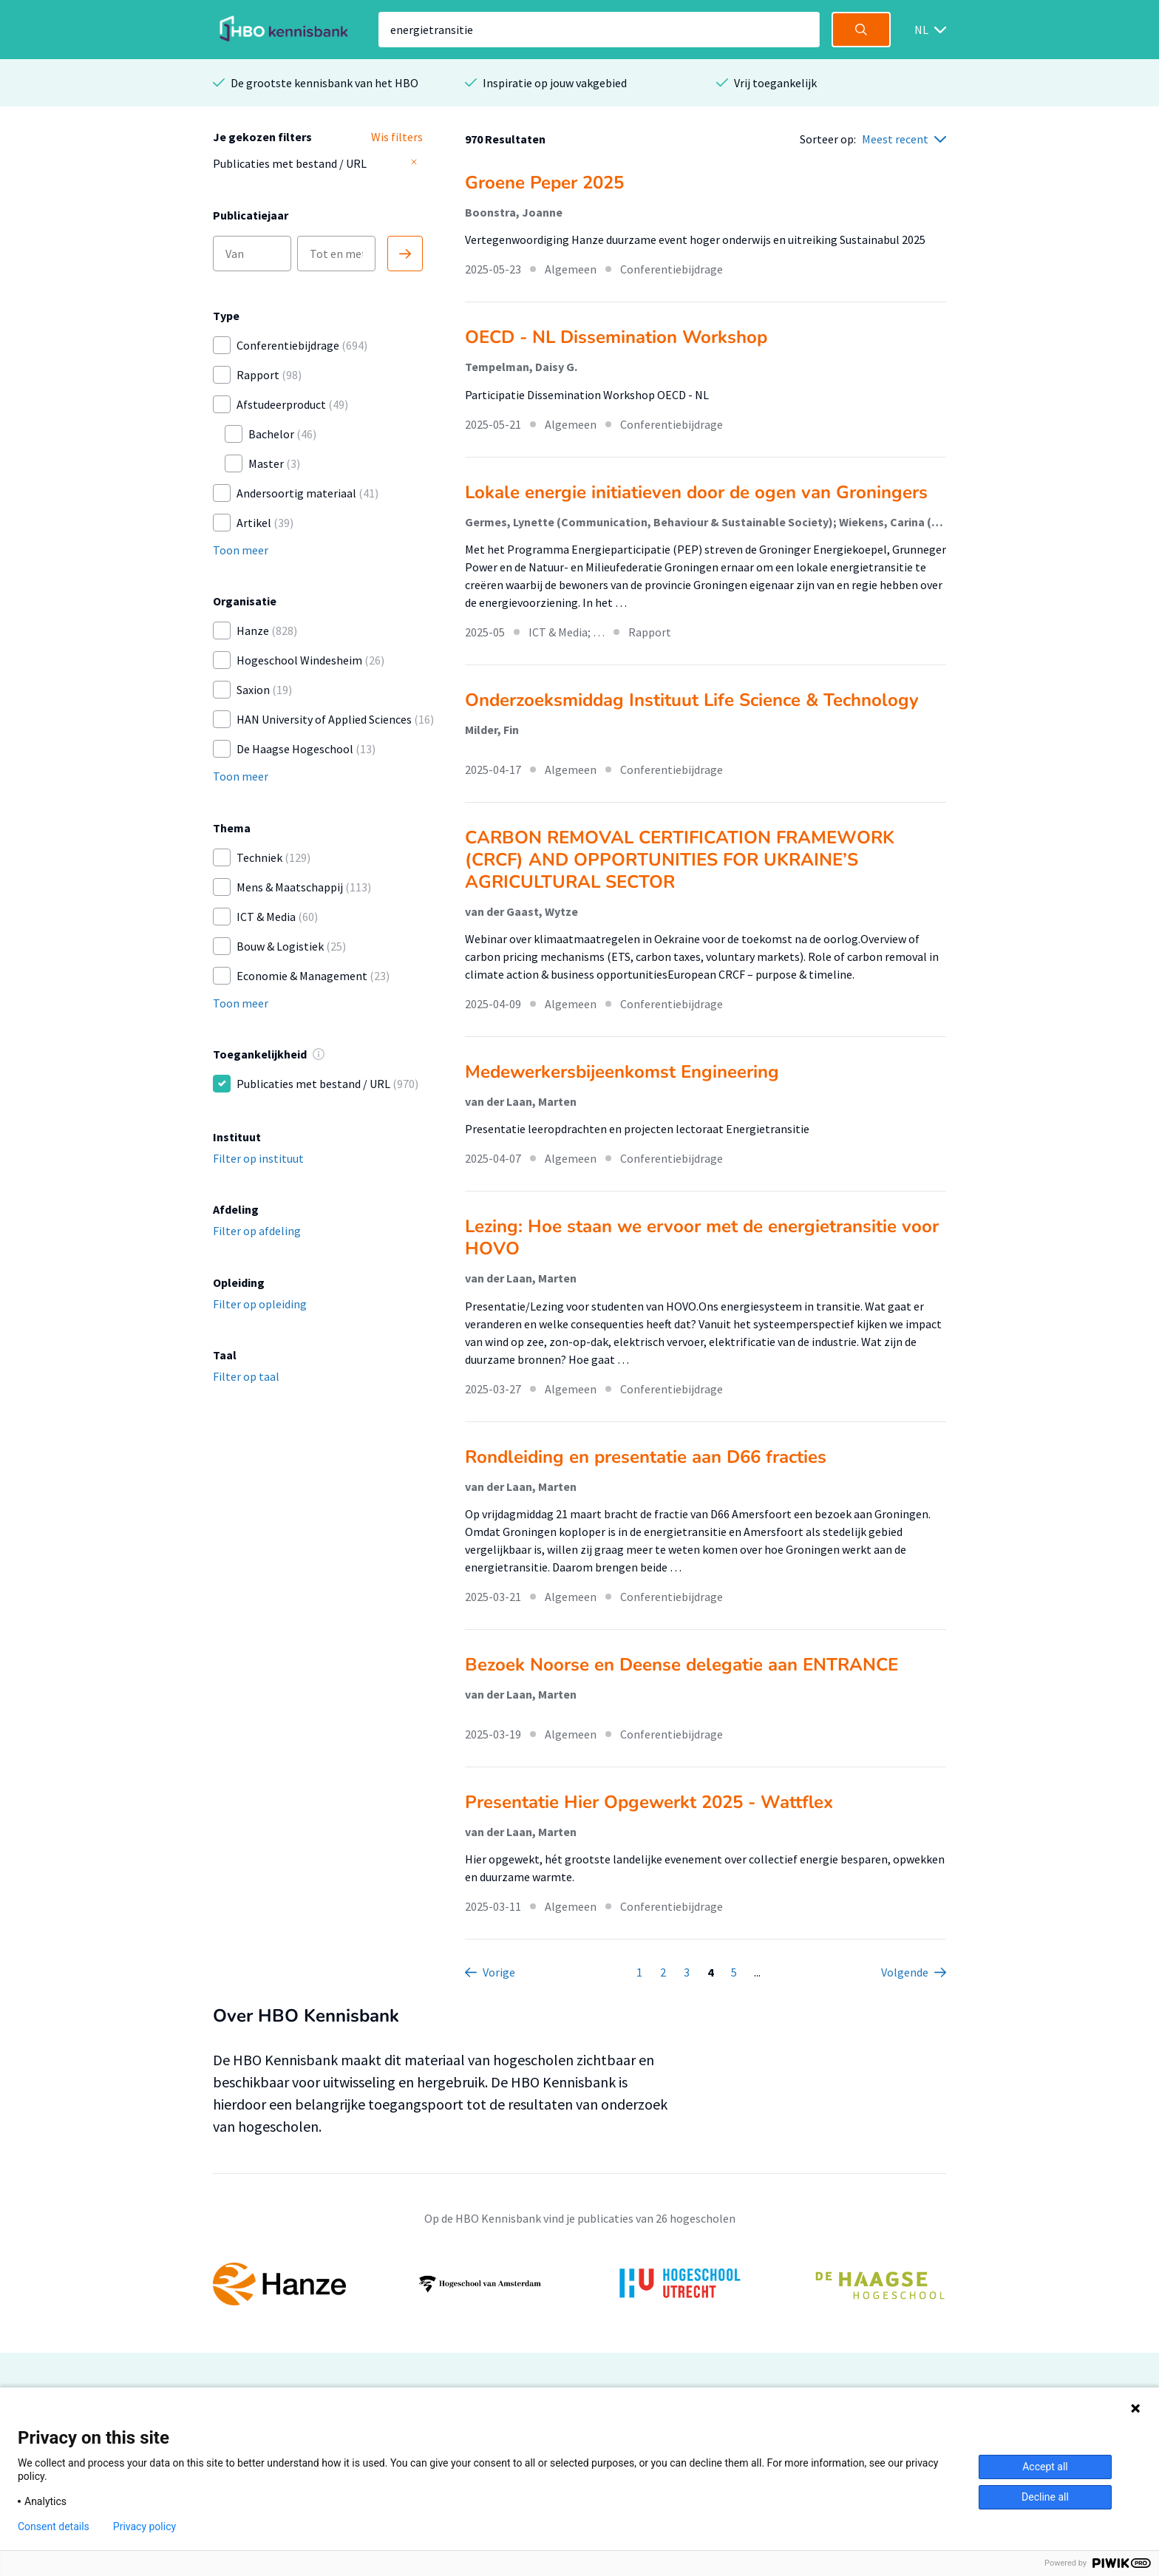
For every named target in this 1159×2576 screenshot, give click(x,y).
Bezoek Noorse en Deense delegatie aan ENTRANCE (681, 1664)
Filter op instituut (258, 1158)
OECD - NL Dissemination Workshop (616, 337)
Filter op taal (246, 1376)
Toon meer (240, 550)
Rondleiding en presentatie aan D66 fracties (645, 1457)
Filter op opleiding (260, 1304)
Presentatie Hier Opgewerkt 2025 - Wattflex (649, 1802)
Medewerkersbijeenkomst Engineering (622, 1072)
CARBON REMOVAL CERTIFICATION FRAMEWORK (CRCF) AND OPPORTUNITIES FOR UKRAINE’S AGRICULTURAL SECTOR (679, 860)
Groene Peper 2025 (544, 182)
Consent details (53, 2526)
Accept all (1045, 2467)
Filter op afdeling (257, 1230)
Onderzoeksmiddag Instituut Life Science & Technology (692, 700)
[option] (579, 2284)
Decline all (1045, 2497)
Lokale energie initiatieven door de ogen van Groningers (696, 492)
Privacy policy (144, 2526)
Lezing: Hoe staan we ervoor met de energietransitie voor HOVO (702, 1237)
